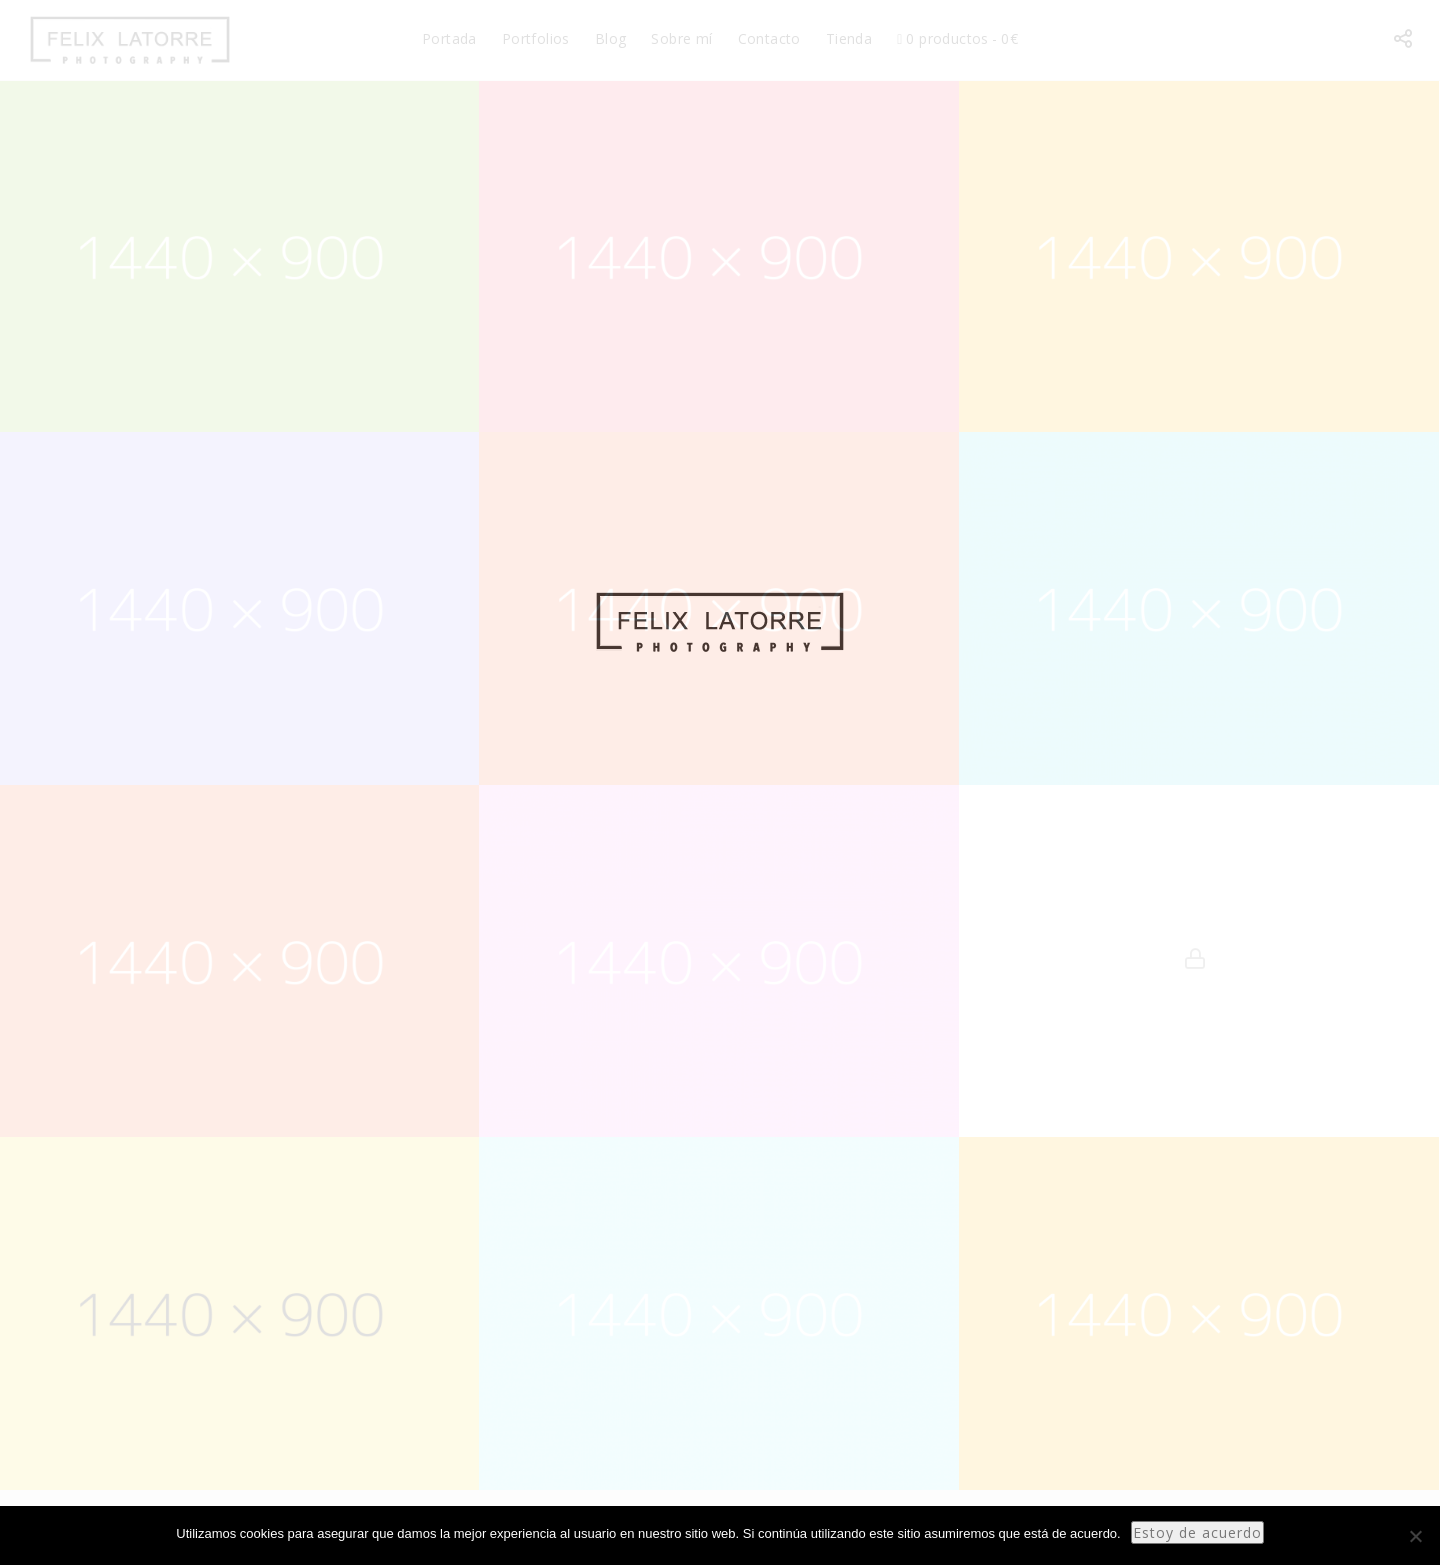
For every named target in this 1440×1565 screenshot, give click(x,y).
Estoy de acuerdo (1197, 1532)
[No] (1415, 1536)
